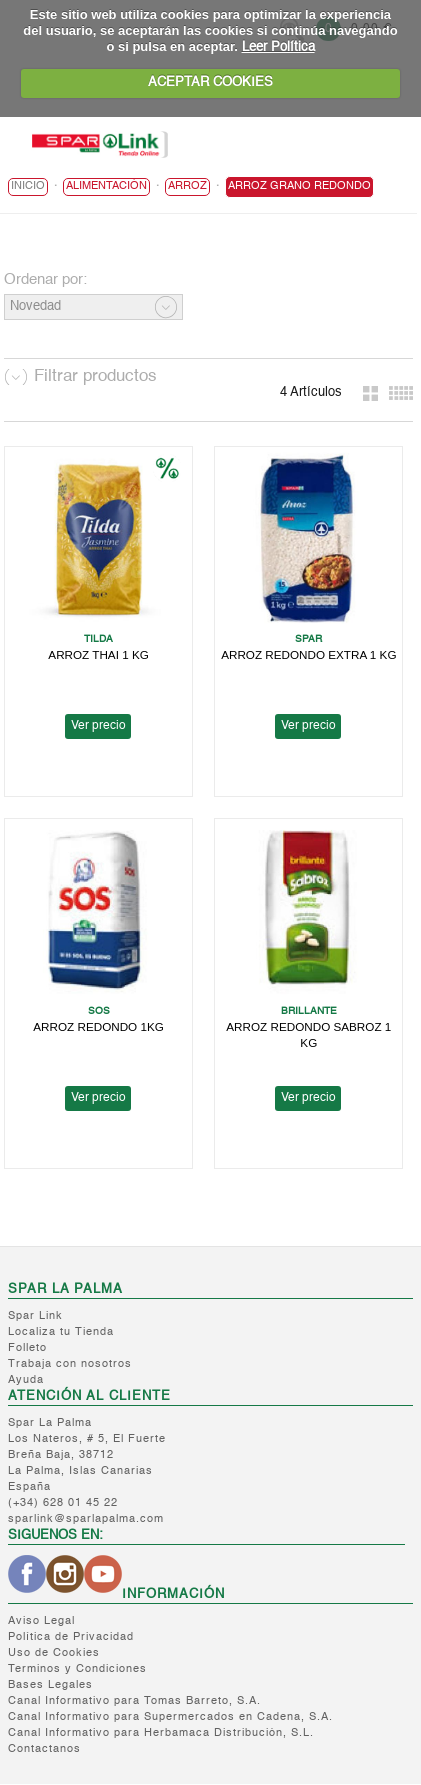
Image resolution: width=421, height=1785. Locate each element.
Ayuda (26, 1380)
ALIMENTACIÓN (106, 186)
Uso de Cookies (54, 1653)
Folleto (27, 1348)
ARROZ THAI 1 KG (98, 654)
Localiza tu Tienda (61, 1332)
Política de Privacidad (71, 1637)
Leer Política (278, 47)
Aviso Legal (41, 1621)
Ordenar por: (45, 279)
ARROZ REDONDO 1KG (98, 1026)
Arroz (187, 186)
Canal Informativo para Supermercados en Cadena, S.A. (170, 1717)
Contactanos (44, 1749)
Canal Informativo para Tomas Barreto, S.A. (134, 1701)
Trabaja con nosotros (70, 1364)
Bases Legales (50, 1685)
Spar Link (35, 1316)
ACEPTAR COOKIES (210, 82)
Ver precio (98, 726)
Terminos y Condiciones (77, 1669)
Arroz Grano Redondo (299, 186)
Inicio (28, 186)
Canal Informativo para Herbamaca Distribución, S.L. (161, 1733)
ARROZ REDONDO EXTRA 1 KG (308, 654)
